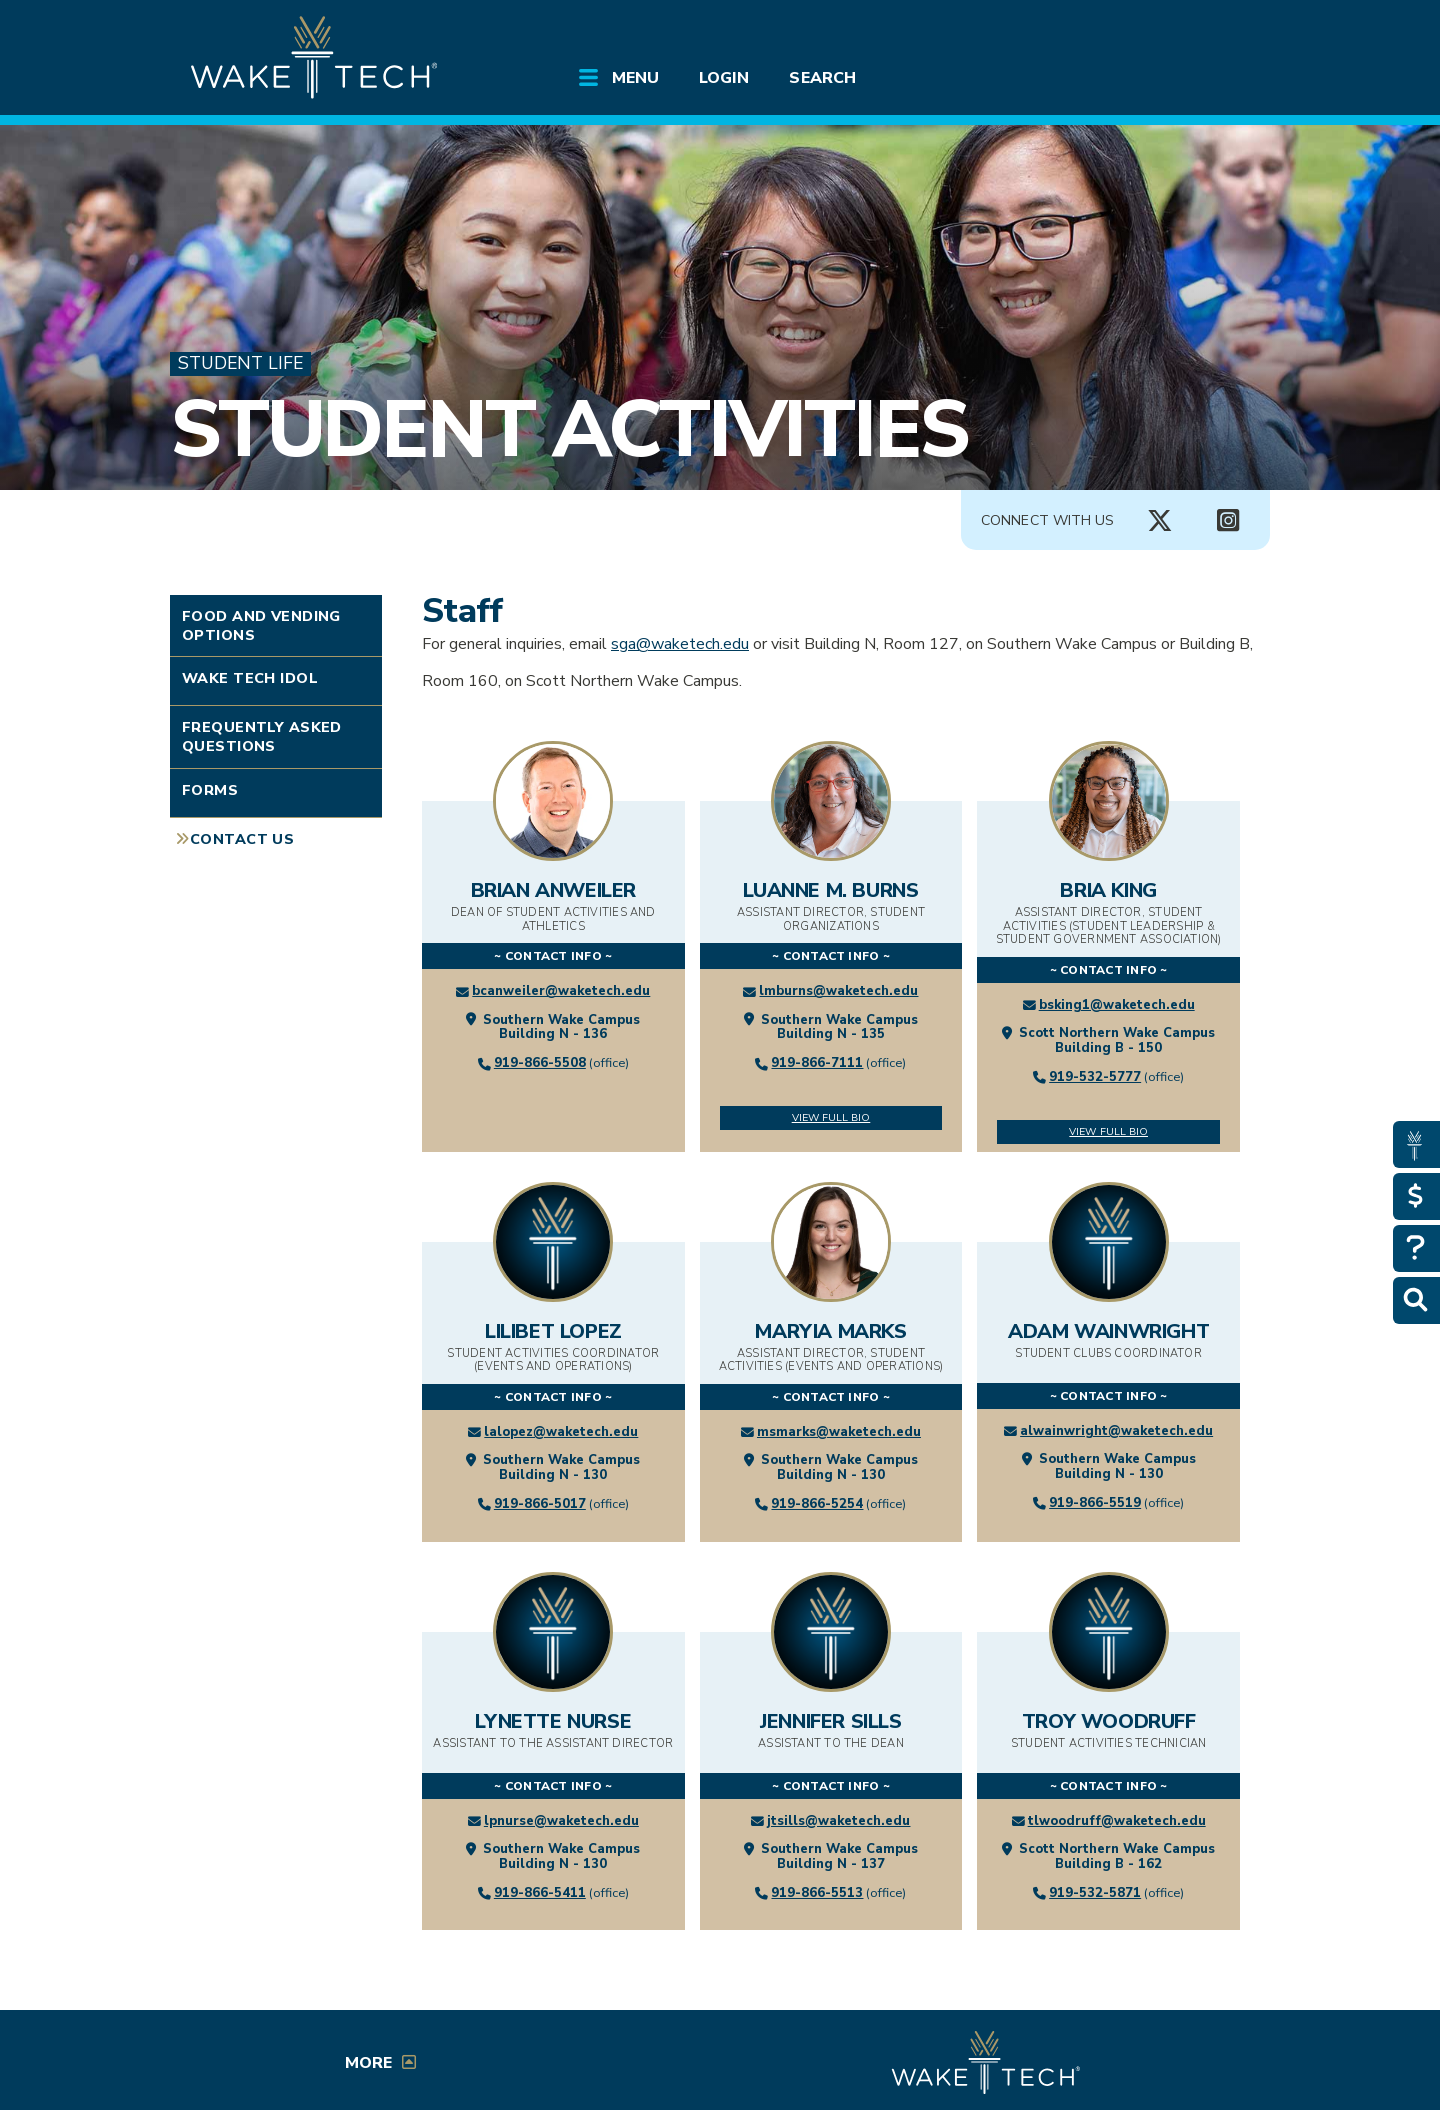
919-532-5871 (1095, 1893)
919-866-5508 (540, 1063)
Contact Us (242, 839)
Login (724, 78)
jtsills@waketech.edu (838, 1821)
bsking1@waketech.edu (1117, 1005)
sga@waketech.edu (680, 644)
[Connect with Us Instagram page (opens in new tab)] (1228, 521)
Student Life (240, 363)
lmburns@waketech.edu (838, 991)
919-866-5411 (540, 1893)
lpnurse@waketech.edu (561, 1821)
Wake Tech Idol (250, 678)
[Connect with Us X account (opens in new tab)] (1160, 521)
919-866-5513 (817, 1893)
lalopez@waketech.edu (561, 1432)
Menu (635, 78)
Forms (210, 790)
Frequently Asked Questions (262, 736)
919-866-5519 (1095, 1503)
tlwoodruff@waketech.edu (1117, 1821)
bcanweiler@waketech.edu (561, 991)
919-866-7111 (817, 1063)
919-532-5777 (1095, 1077)
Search (822, 78)
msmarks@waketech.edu (839, 1432)
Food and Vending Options (261, 625)
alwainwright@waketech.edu (1116, 1431)
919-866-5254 (817, 1504)
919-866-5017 (540, 1504)
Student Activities (568, 429)
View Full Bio (831, 1117)
